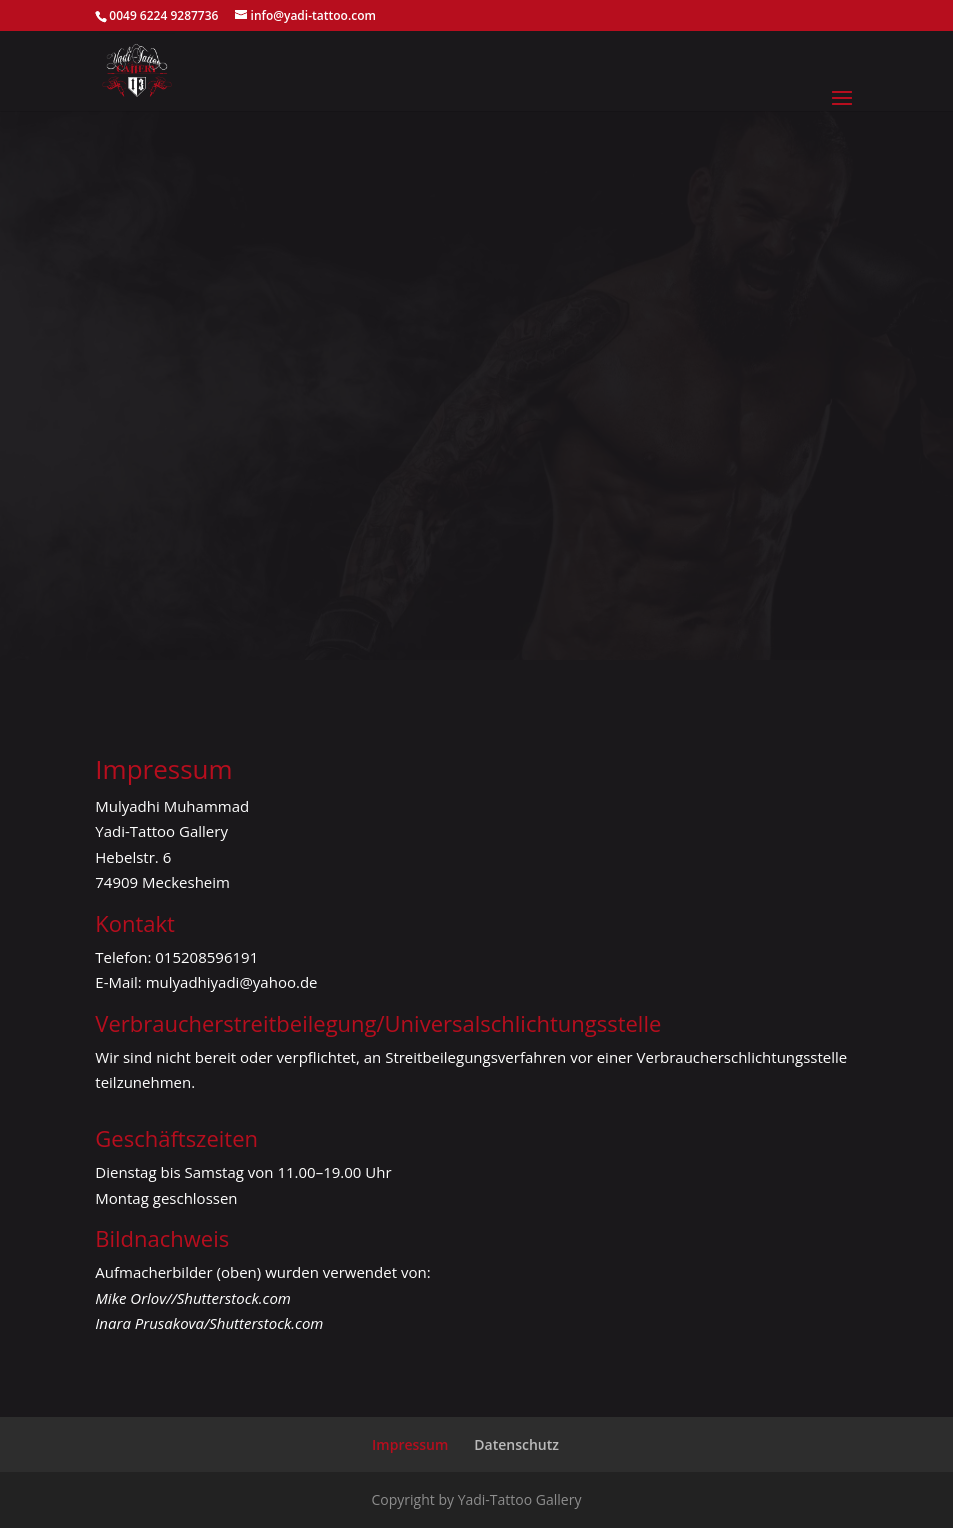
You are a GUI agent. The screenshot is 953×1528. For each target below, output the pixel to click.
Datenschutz (516, 1444)
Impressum (410, 1444)
